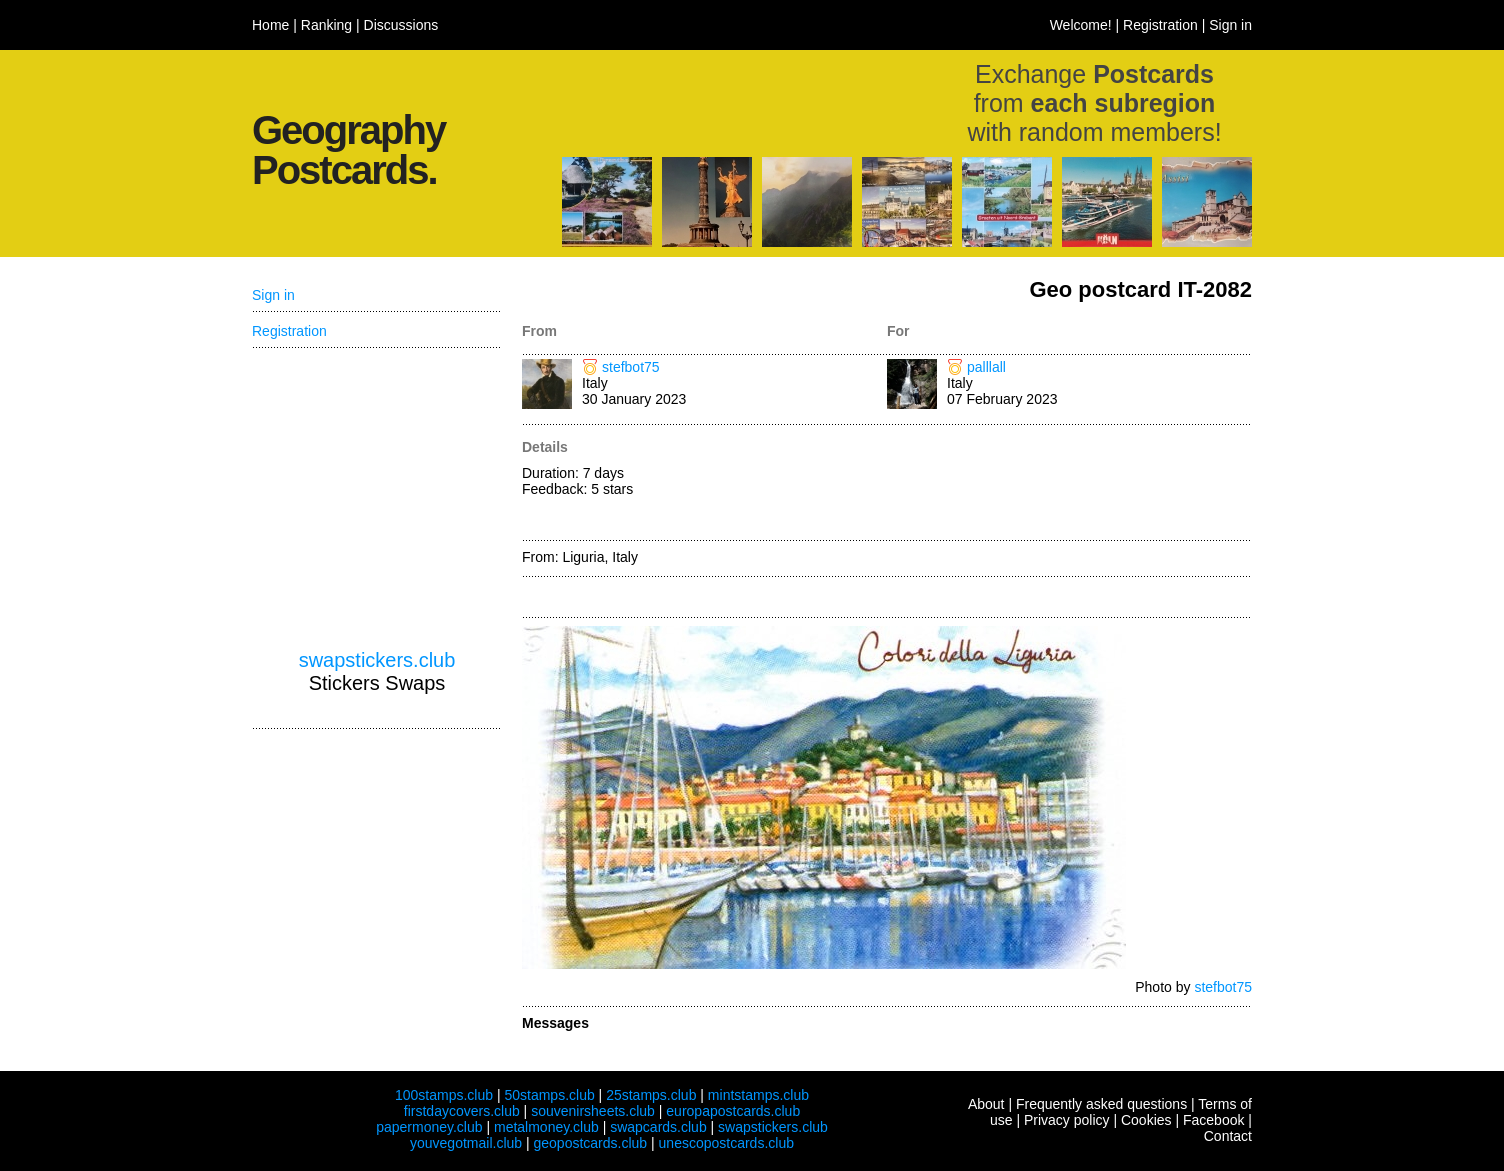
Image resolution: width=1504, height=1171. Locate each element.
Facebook (1213, 1120)
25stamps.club (651, 1095)
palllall (986, 367)
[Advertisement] (1069, 484)
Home (270, 25)
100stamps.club (444, 1095)
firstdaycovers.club (462, 1111)
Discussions (401, 25)
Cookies (1146, 1120)
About (986, 1104)
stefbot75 (631, 367)
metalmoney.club (546, 1127)
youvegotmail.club (466, 1143)
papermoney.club (429, 1127)
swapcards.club (658, 1127)
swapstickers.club (377, 660)
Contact (1228, 1136)
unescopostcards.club (726, 1143)
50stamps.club (549, 1095)
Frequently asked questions (1101, 1104)
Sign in (1230, 25)
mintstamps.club (758, 1095)
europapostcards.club (733, 1111)
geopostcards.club (591, 1143)
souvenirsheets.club (593, 1111)
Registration (1160, 25)
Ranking (326, 25)
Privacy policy (1067, 1120)
